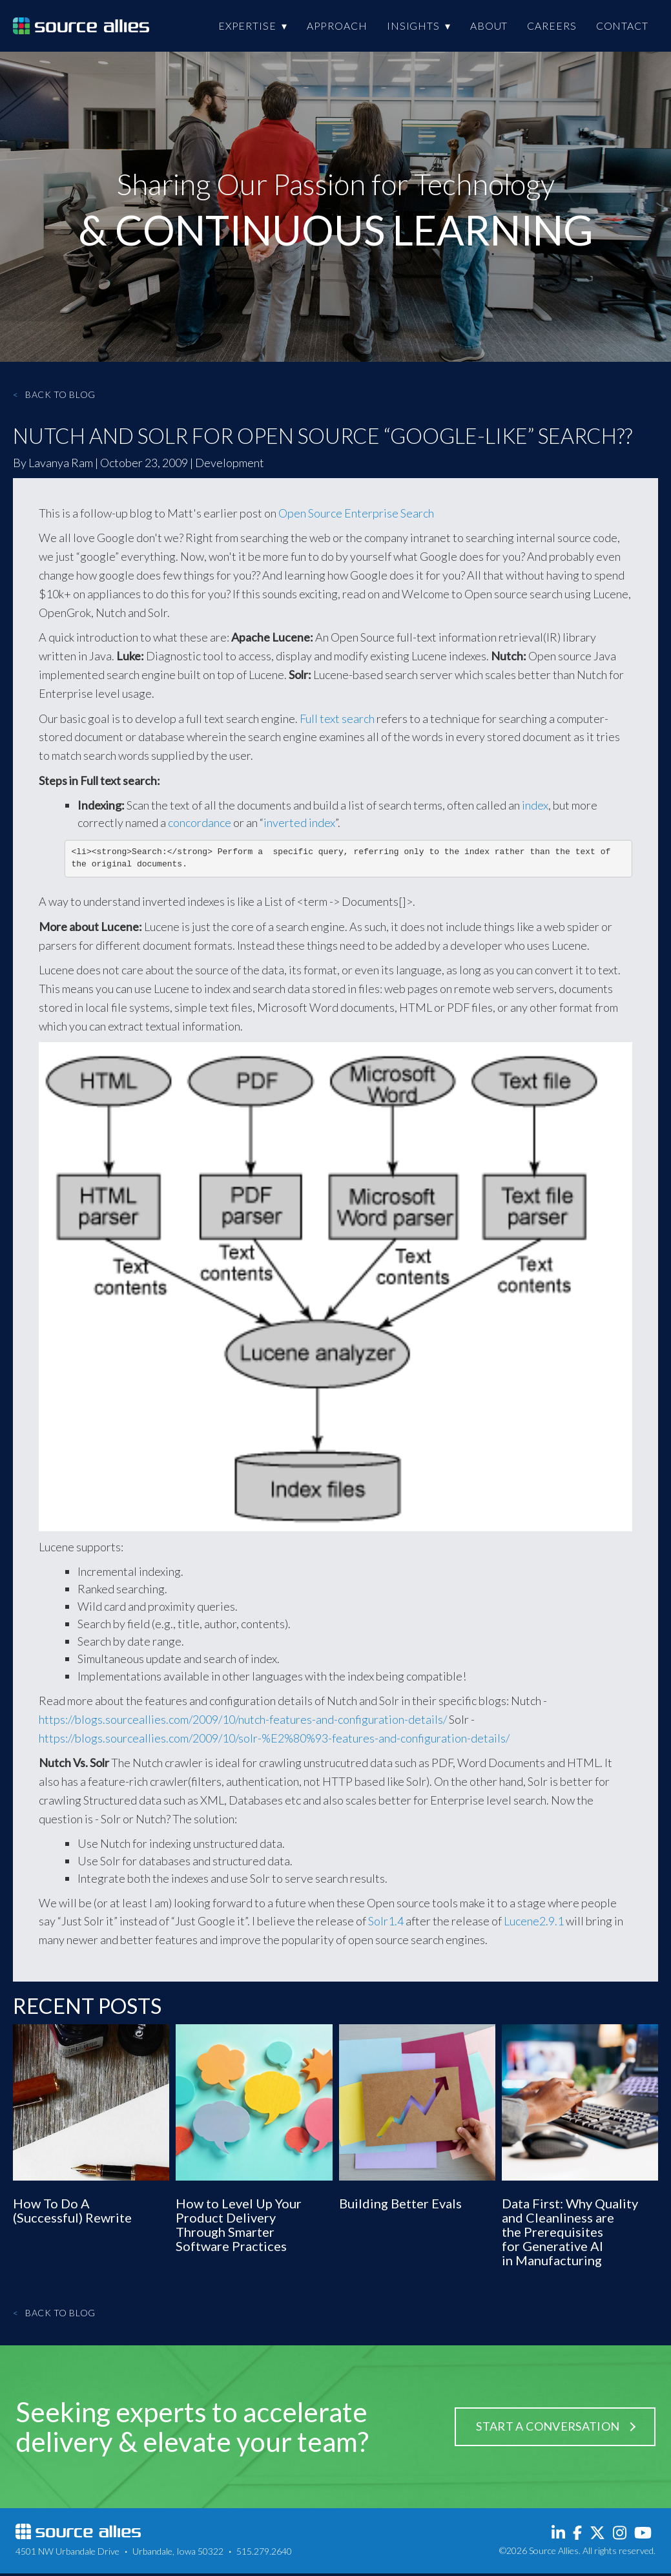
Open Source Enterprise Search (356, 513)
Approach (337, 25)
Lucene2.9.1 (534, 1923)
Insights (413, 25)
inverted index (299, 822)
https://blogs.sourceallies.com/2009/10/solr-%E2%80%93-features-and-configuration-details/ (274, 1740)
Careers (551, 25)
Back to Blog (54, 394)
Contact (622, 25)
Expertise (247, 25)
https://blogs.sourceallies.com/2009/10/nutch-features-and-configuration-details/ (243, 1722)
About (489, 25)
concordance (199, 822)
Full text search (337, 718)
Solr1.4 (386, 1923)
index (535, 805)
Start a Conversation (547, 2429)
